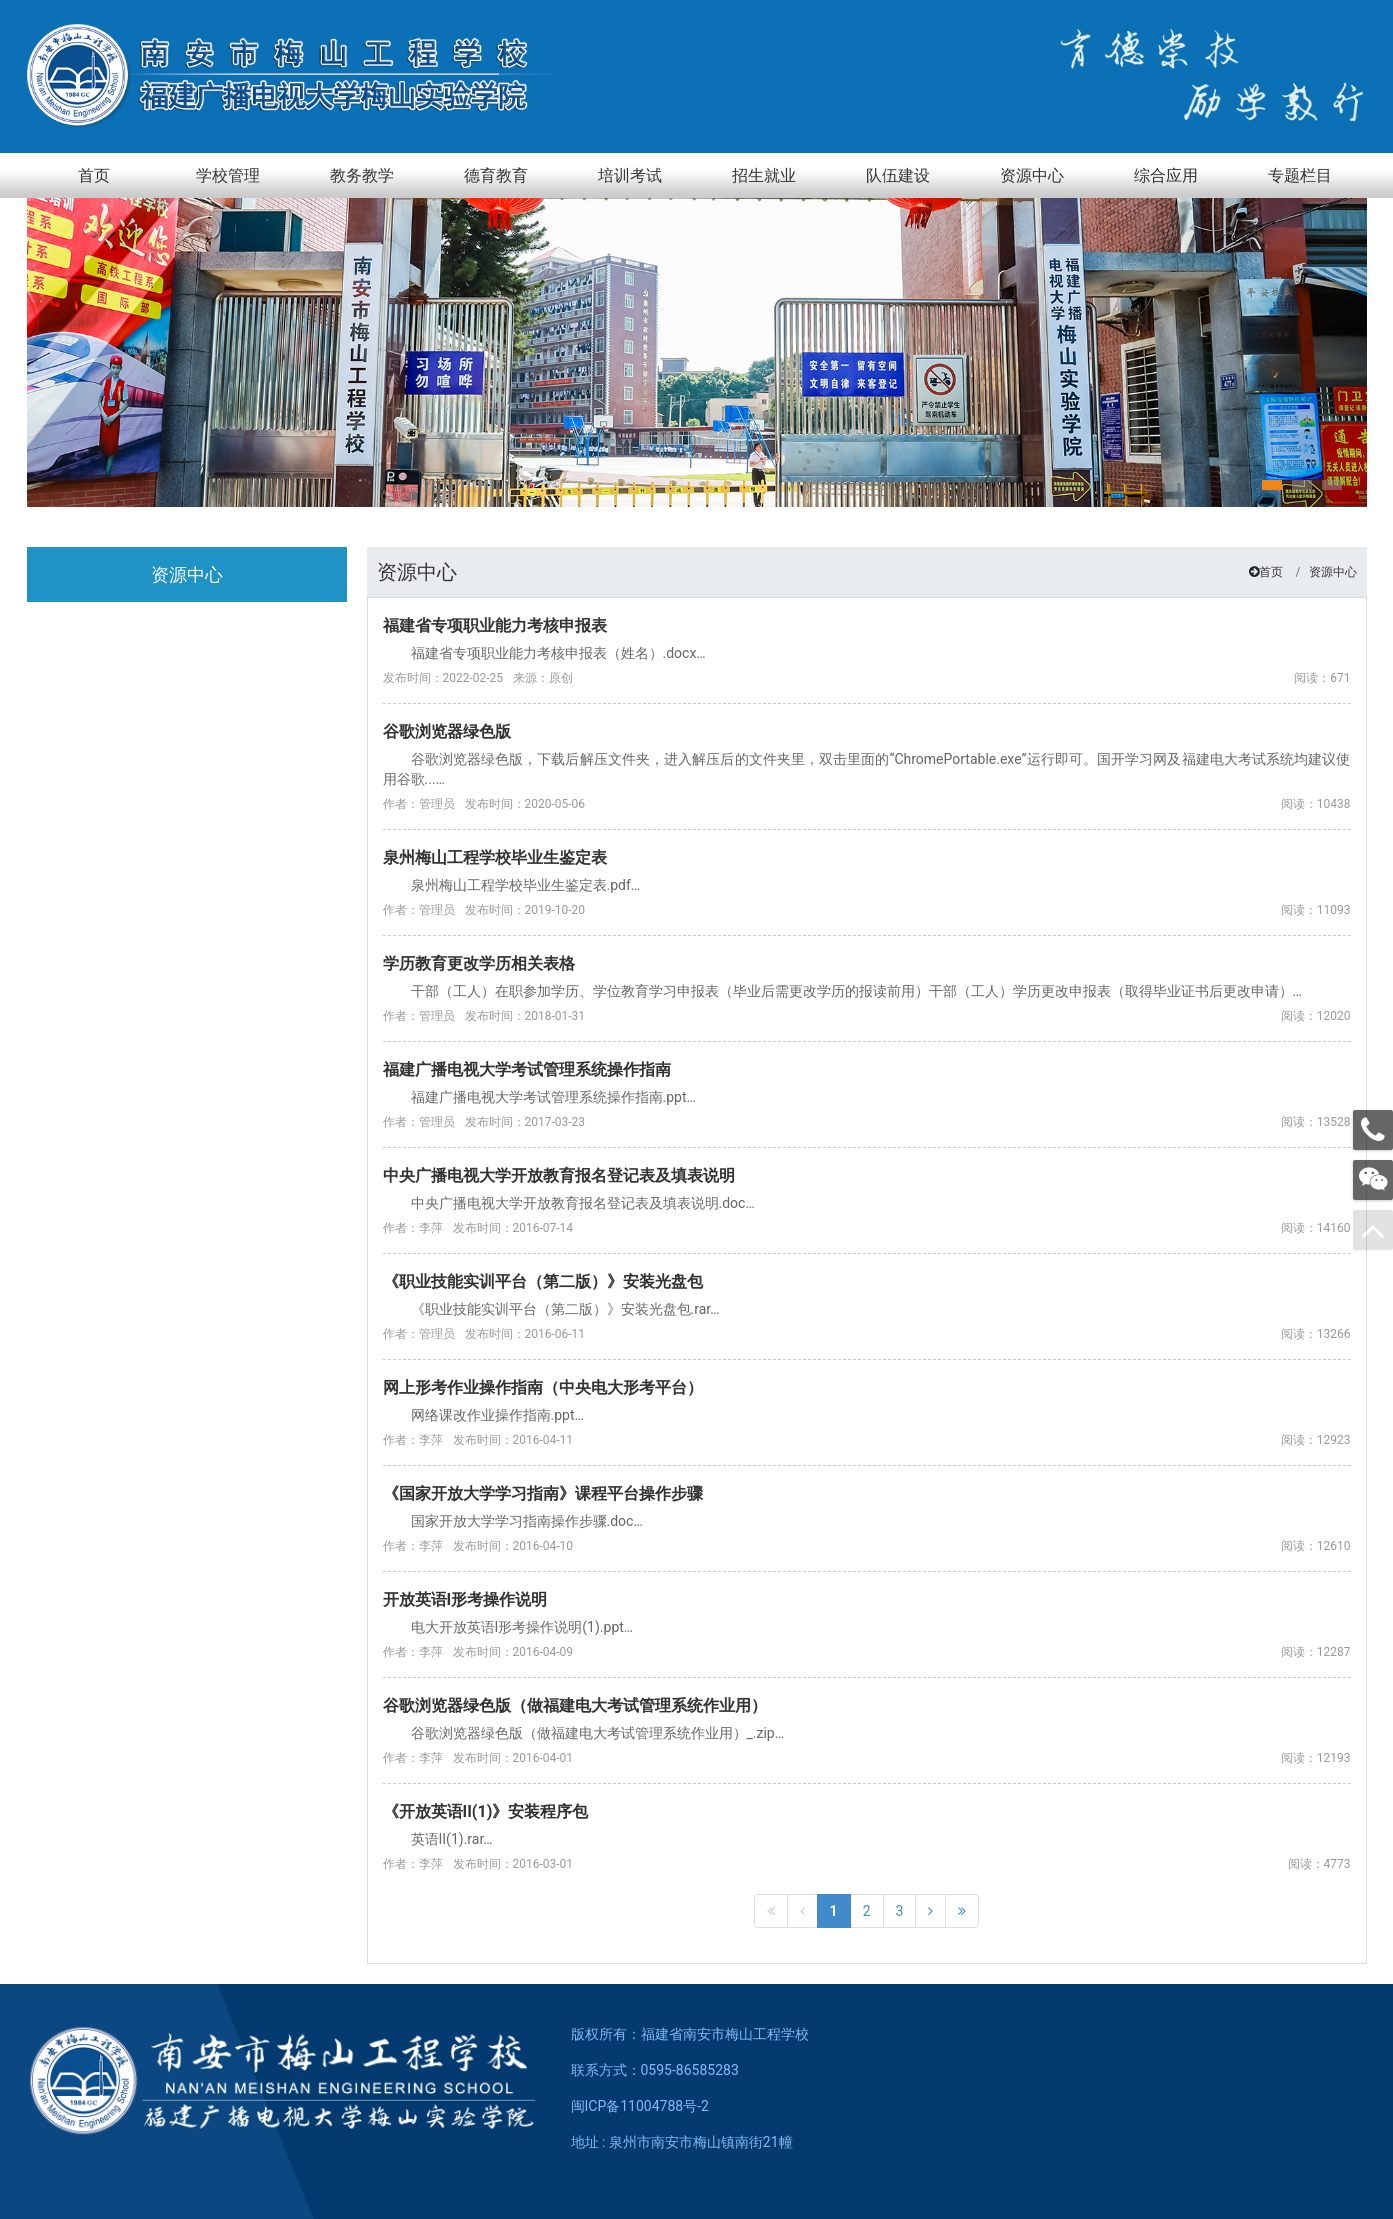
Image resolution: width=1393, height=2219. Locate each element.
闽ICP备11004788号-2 (640, 2106)
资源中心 (1333, 572)
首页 (1271, 572)
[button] (1272, 485)
